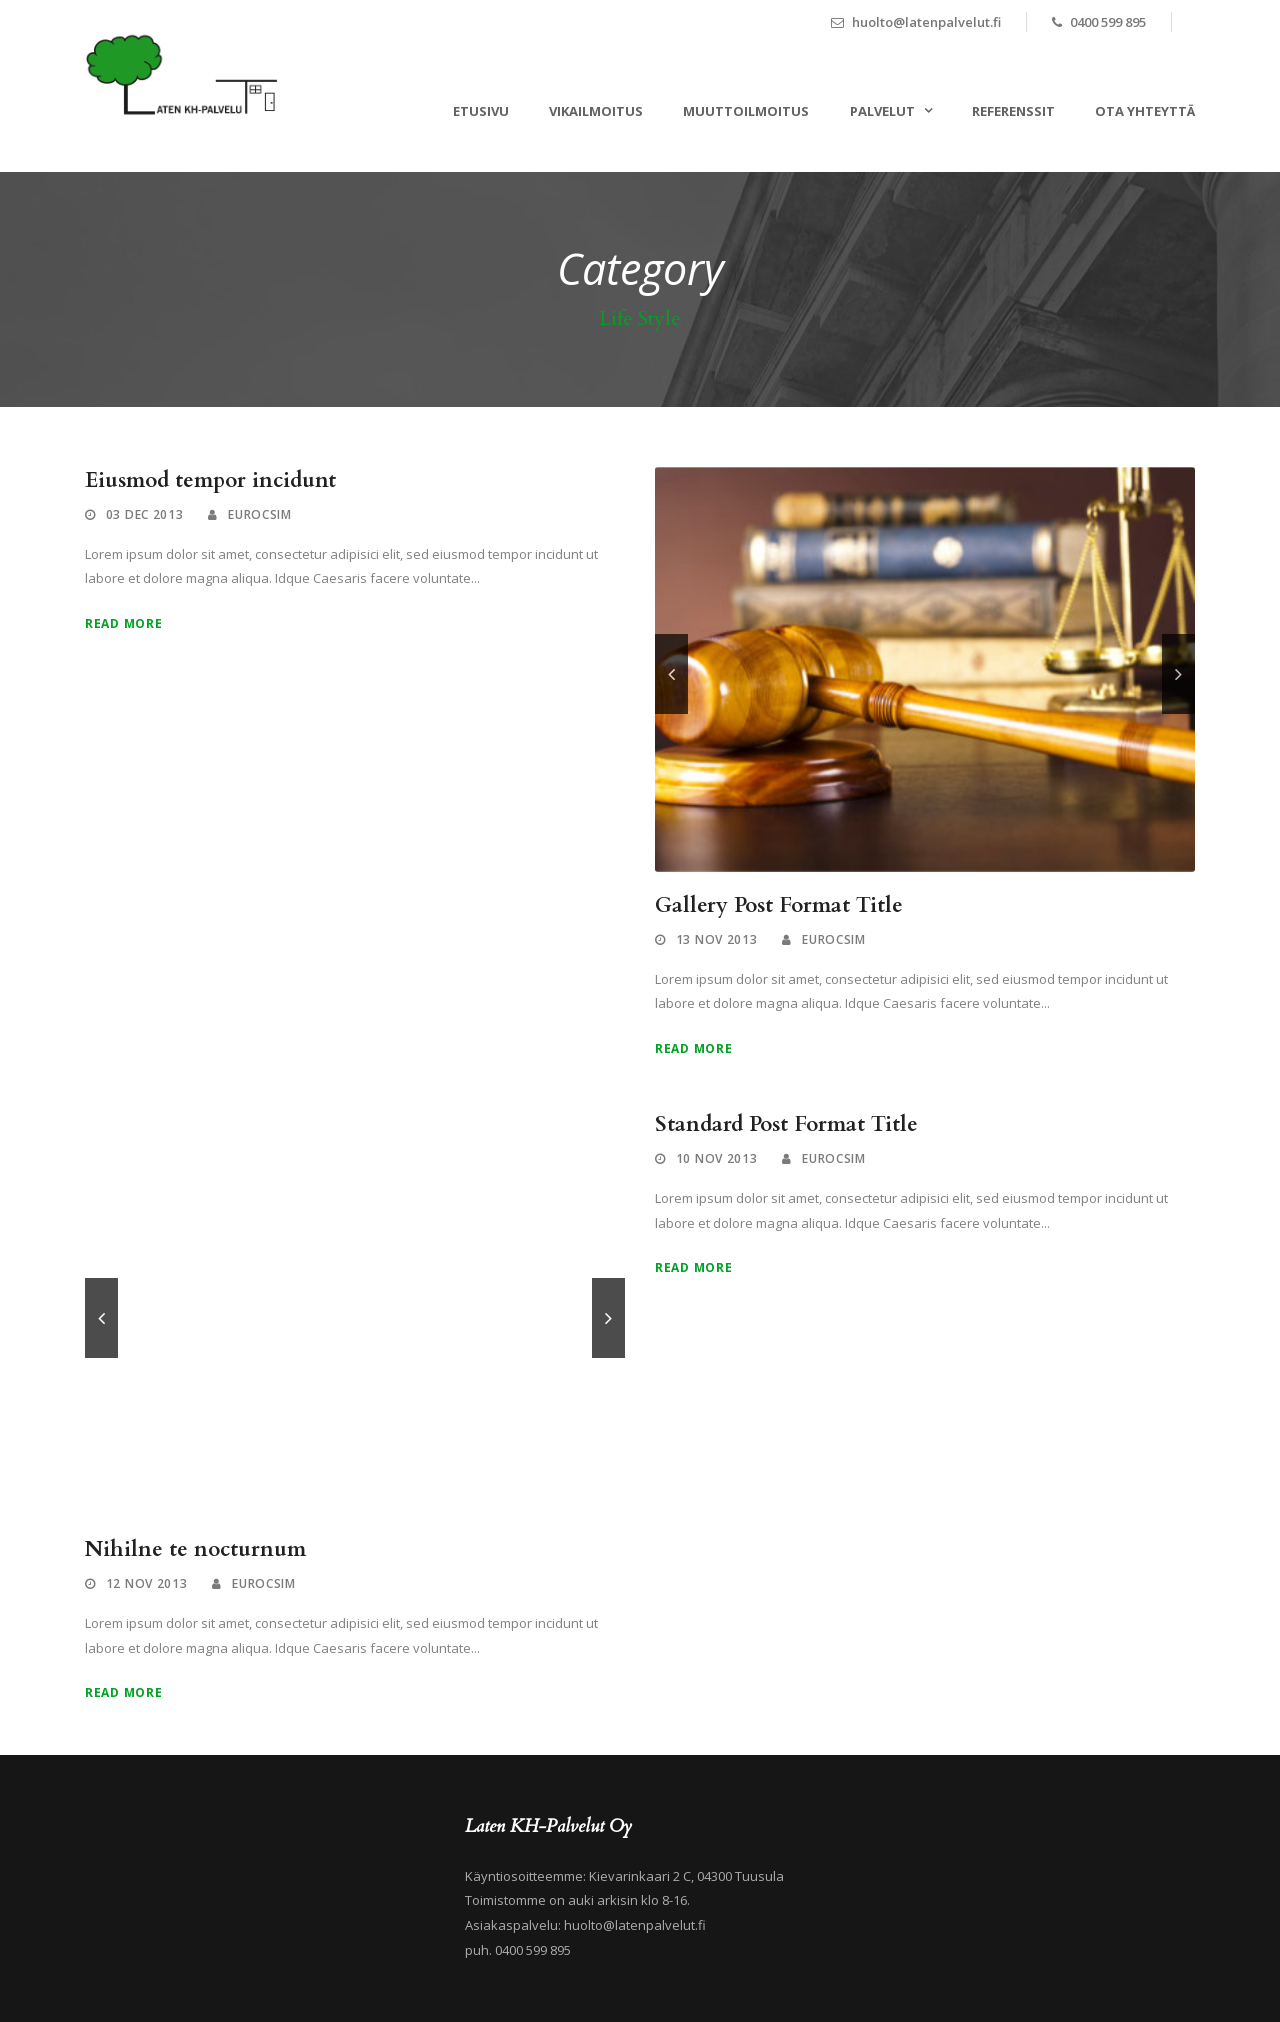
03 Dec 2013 (145, 514)
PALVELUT (882, 111)
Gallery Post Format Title (779, 905)
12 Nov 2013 (147, 1583)
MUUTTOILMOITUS (746, 111)
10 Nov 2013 (717, 1158)
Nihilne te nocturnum (195, 1549)
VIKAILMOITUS (596, 111)
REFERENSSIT (1013, 111)
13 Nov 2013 (717, 939)
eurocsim (260, 514)
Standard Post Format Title (786, 1124)
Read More (123, 623)
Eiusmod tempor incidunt (210, 480)
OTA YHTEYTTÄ (1145, 111)
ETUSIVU (481, 111)
